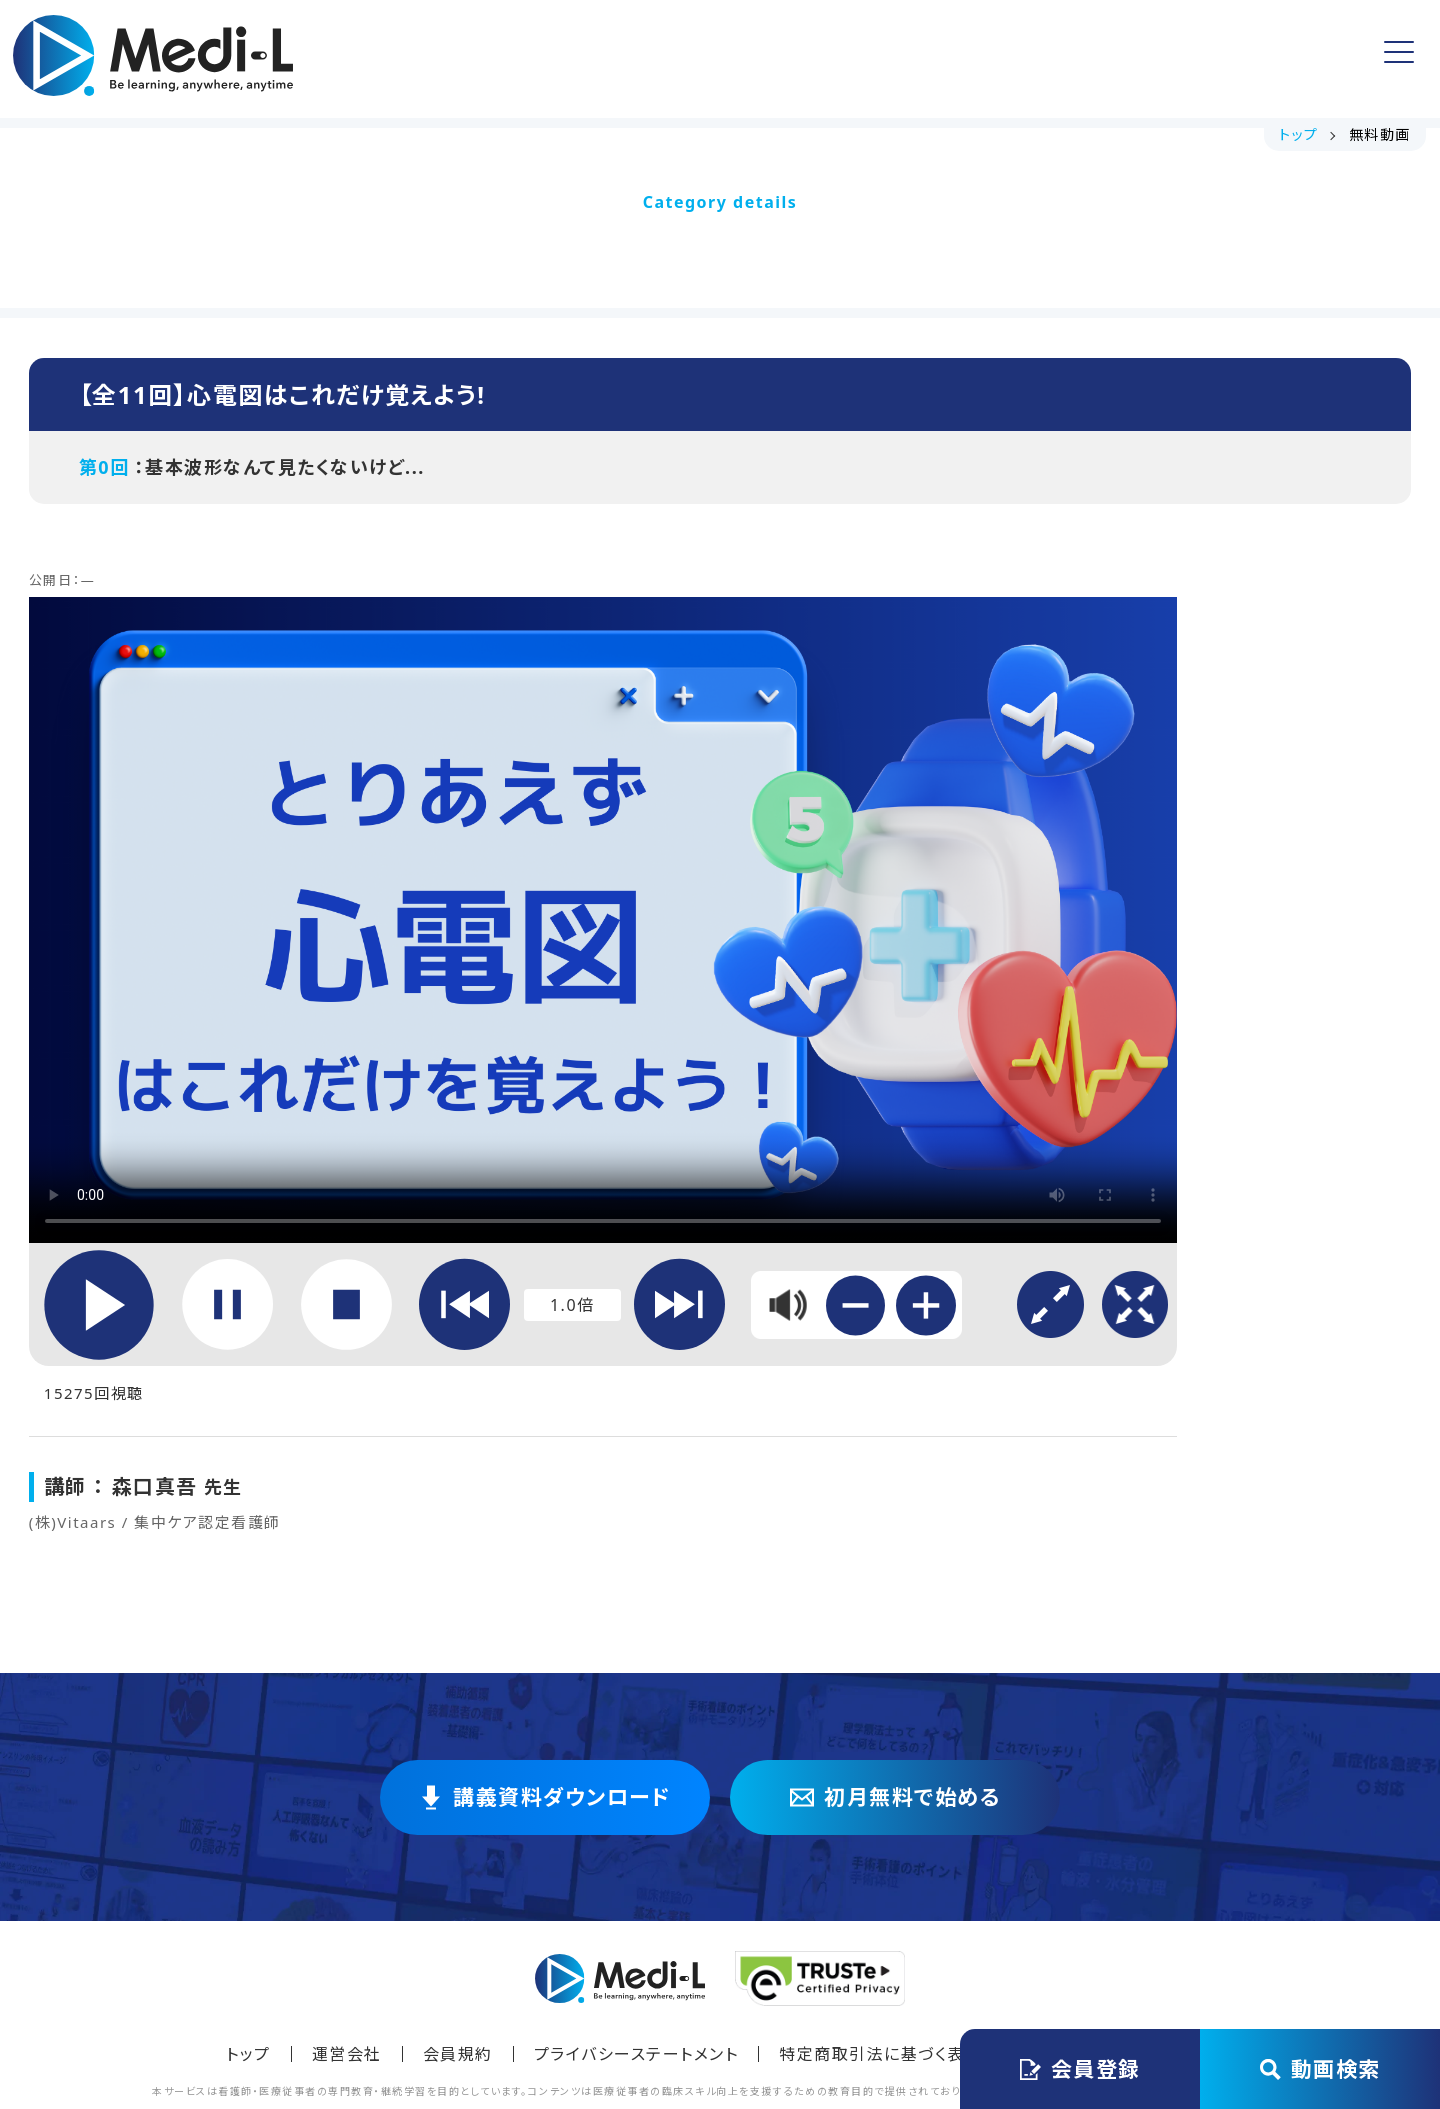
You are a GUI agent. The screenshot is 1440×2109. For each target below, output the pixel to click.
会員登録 (1158, 58)
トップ (397, 59)
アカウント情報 (980, 58)
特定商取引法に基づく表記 (880, 1898)
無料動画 (707, 59)
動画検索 (1320, 2069)
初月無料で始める (895, 1641)
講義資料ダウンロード (547, 59)
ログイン (1316, 59)
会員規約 (458, 1898)
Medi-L (754, 2011)
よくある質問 (832, 59)
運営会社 (347, 1898)
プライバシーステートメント (636, 1898)
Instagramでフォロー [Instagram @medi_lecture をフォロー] (1118, 1898)
